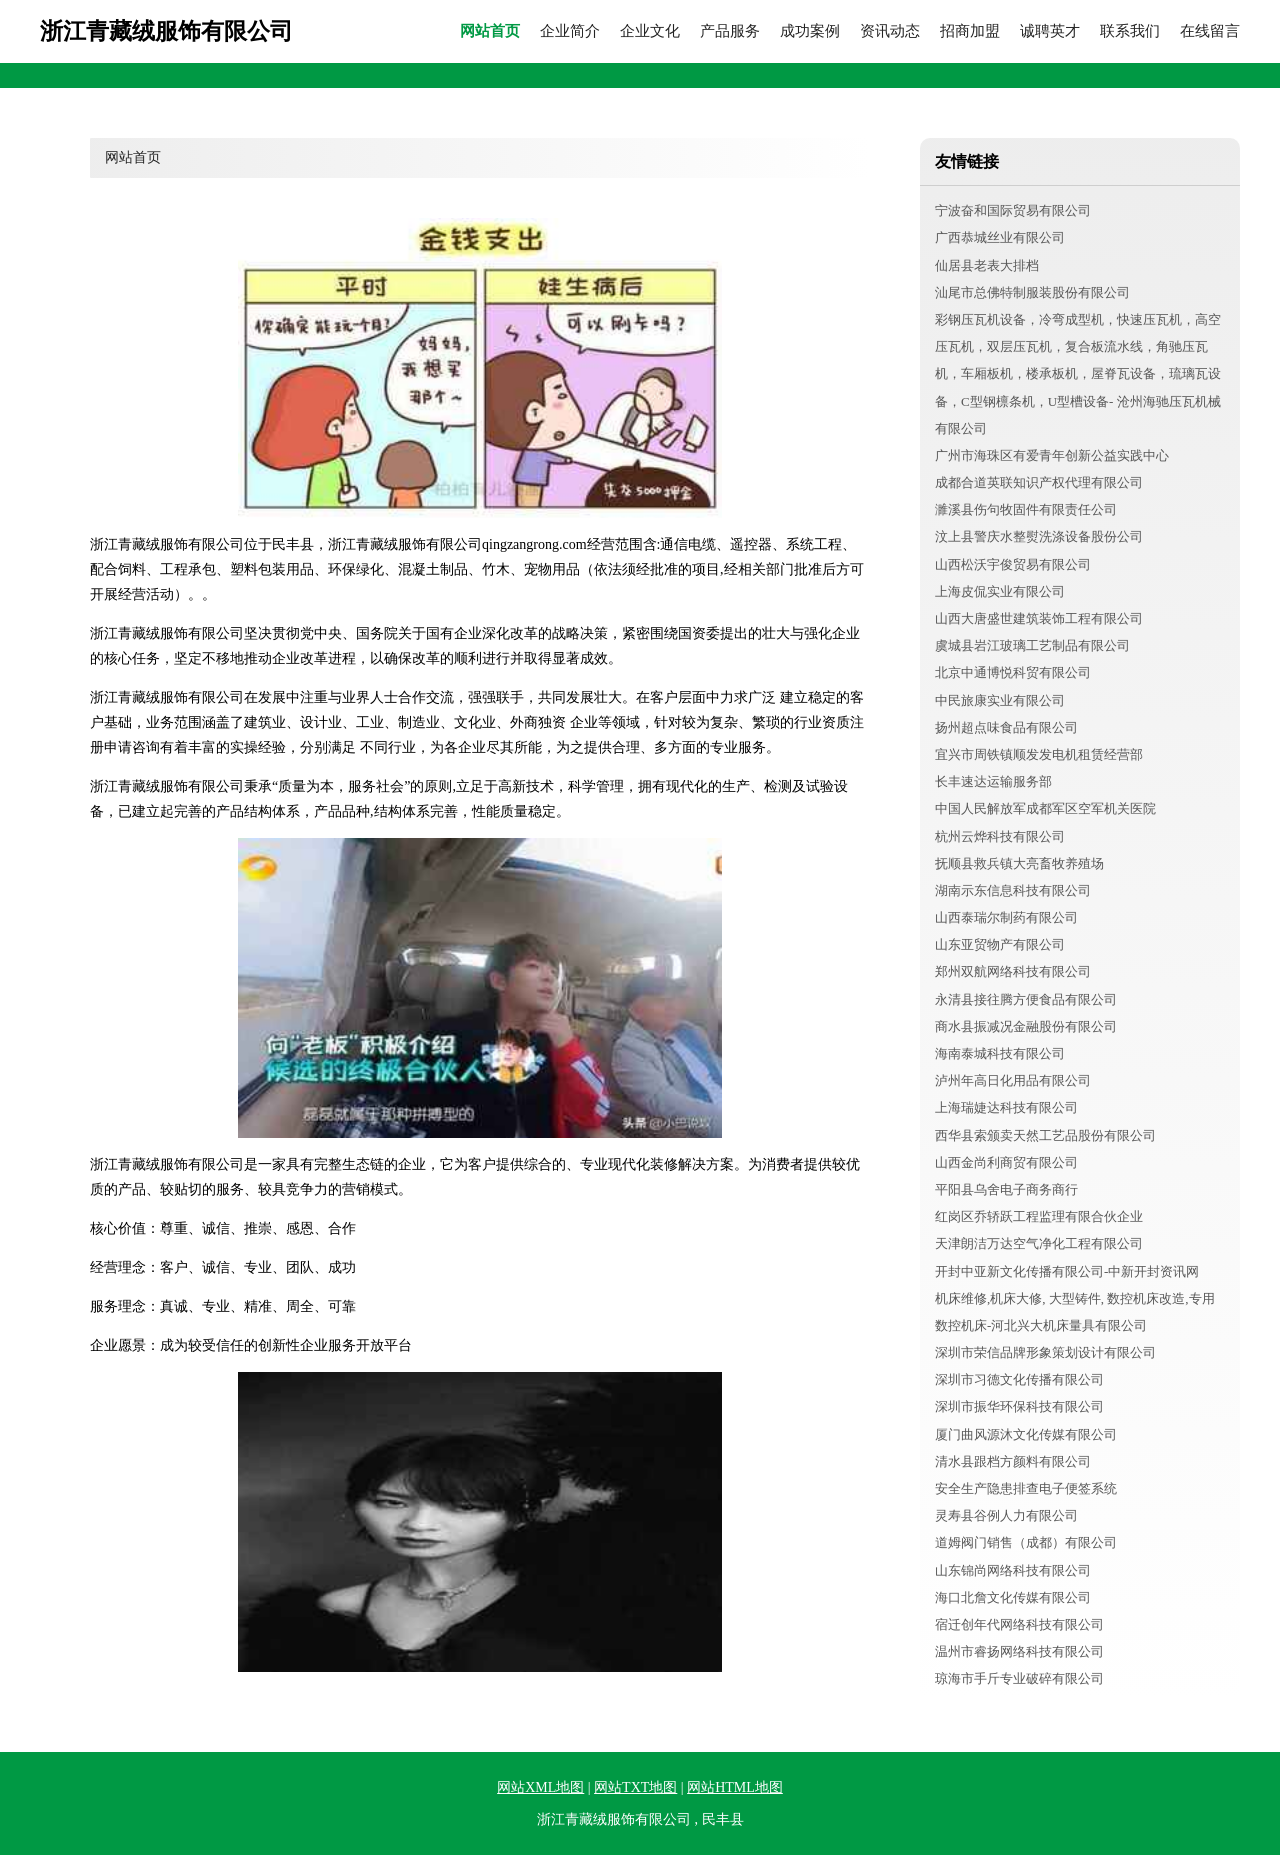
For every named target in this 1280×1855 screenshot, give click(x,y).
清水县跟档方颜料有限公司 (1013, 1461)
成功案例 (810, 31)
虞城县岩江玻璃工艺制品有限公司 (1032, 645)
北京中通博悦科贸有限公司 (1013, 672)
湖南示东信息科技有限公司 (1013, 890)
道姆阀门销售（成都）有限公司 (1026, 1542)
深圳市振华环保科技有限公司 (1019, 1406)
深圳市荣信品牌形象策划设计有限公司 (1045, 1352)
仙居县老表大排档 (987, 265)
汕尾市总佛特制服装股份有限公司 (1032, 292)
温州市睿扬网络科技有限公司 (1019, 1651)
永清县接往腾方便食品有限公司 (1026, 999)
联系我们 (1130, 31)
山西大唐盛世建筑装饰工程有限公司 (1039, 618)
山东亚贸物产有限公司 (1000, 944)
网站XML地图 (540, 1787)
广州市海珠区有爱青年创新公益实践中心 (1052, 455)
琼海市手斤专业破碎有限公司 (1019, 1678)
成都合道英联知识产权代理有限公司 (1039, 482)
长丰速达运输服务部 (993, 781)
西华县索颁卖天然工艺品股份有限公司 (1045, 1135)
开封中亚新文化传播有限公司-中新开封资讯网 (1067, 1271)
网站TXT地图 (635, 1787)
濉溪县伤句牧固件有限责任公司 (1026, 509)
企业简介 (570, 31)
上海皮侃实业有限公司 (1000, 591)
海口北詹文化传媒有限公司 (1013, 1597)
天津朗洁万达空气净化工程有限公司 (1039, 1243)
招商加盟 (970, 31)
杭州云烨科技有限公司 (1000, 836)
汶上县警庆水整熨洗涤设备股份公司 (1039, 536)
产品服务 (730, 31)
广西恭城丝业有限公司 (1000, 237)
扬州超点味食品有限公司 (1006, 727)
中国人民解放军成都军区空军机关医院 (1045, 808)
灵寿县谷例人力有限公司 (1006, 1515)
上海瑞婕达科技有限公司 (1006, 1107)
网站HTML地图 (735, 1787)
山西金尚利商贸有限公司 (1006, 1162)
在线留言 (1210, 31)
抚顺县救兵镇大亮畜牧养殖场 (1019, 863)
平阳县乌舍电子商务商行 (1006, 1189)
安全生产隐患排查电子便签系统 (1026, 1488)
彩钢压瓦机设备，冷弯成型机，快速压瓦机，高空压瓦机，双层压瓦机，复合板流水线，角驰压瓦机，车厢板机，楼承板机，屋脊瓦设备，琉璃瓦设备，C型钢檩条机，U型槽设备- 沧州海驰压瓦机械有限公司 (1078, 374)
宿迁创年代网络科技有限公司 (1019, 1624)
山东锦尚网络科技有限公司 (1013, 1570)
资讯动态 (890, 31)
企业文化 (650, 31)
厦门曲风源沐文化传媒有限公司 (1026, 1434)
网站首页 (490, 31)
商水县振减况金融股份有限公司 (1026, 1026)
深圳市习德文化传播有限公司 (1019, 1379)
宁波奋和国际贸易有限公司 (1013, 210)
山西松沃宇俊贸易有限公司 (1013, 564)
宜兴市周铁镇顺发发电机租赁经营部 (1039, 754)
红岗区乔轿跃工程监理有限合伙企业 (1039, 1216)
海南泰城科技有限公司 (1000, 1053)
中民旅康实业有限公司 (1000, 700)
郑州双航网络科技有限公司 (1013, 971)
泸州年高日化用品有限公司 (1013, 1080)
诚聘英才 (1050, 31)
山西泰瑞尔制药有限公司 (1006, 917)
